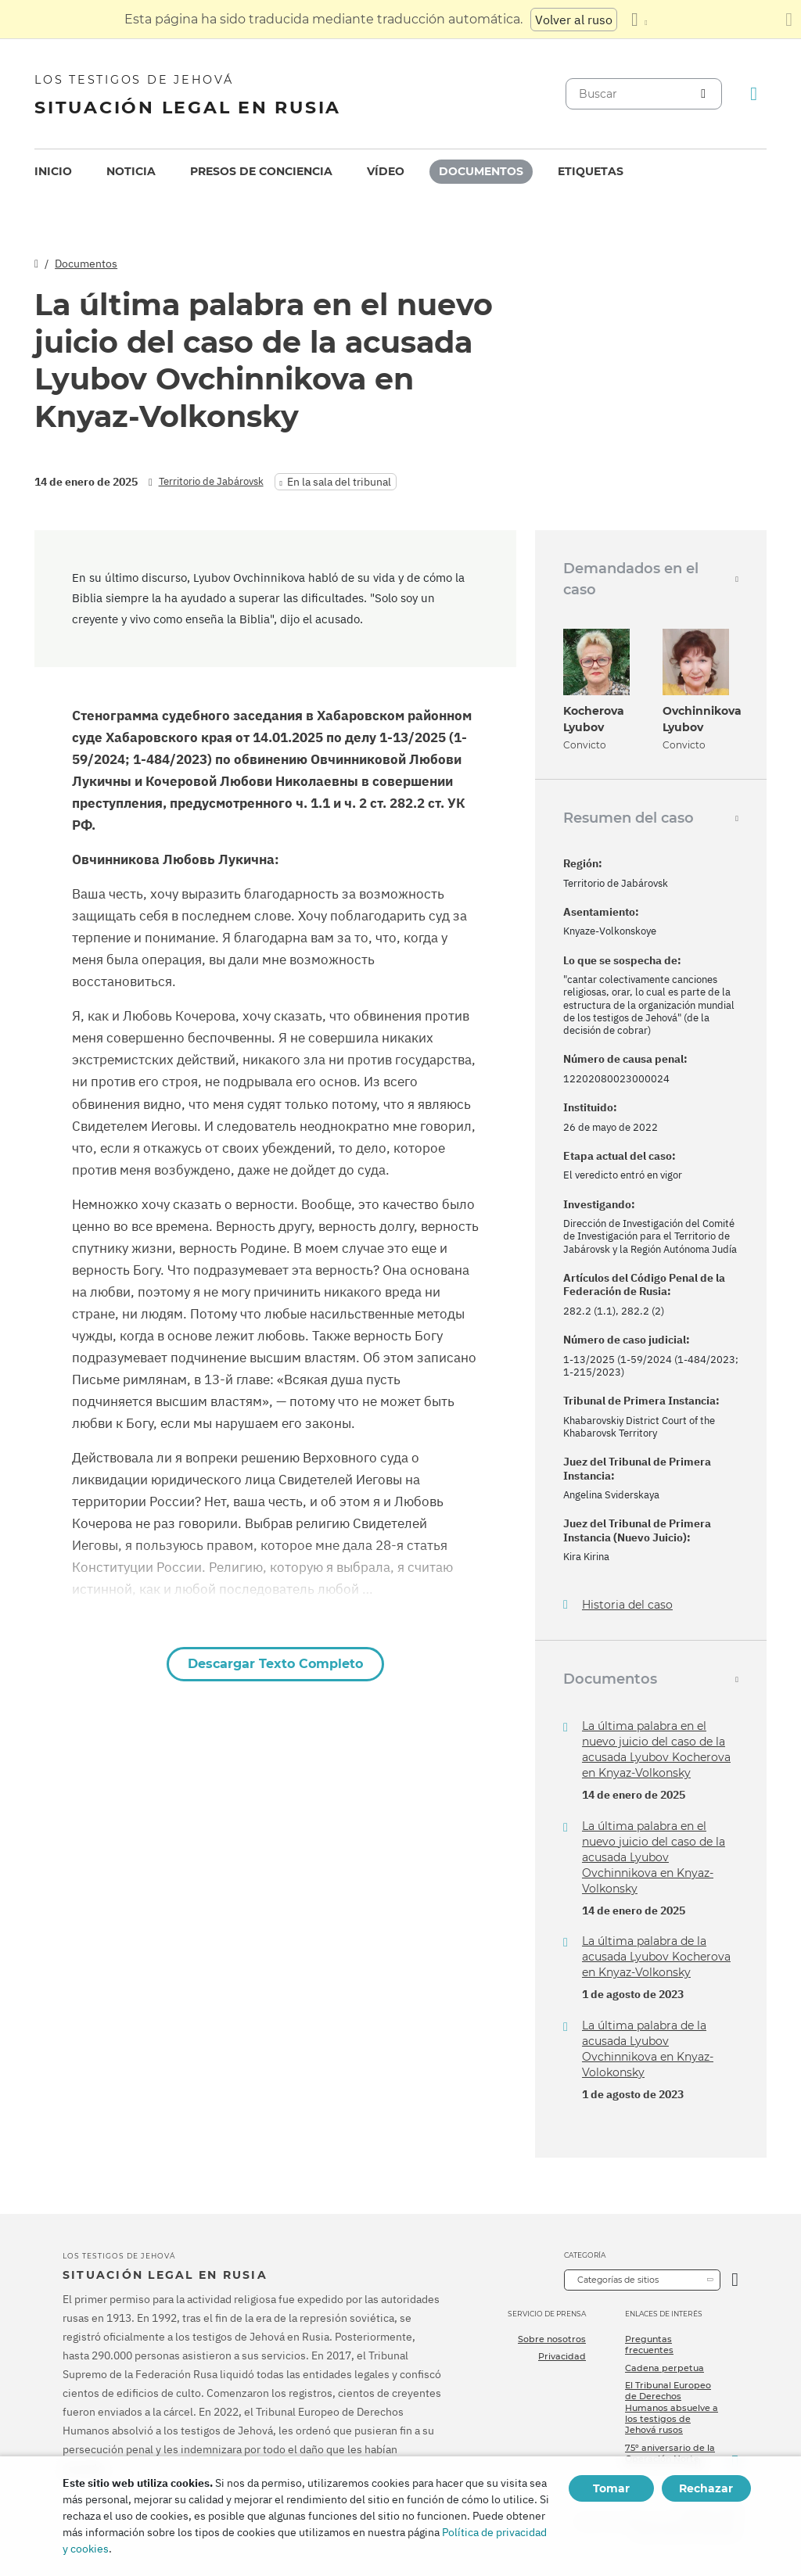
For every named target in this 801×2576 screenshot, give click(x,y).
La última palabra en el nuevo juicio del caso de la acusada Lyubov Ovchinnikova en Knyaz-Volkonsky (653, 1857)
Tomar (611, 2488)
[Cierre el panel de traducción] (789, 19)
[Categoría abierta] (734, 2280)
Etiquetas (590, 171)
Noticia (131, 171)
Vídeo (385, 171)
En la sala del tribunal (339, 482)
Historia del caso (627, 1605)
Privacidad (562, 2356)
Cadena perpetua (664, 2368)
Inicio (53, 171)
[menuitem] (53, 172)
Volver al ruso (573, 19)
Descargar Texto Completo (275, 1663)
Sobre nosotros (552, 2339)
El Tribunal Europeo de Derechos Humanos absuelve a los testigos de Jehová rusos (671, 2407)
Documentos (481, 171)
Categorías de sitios (618, 2279)
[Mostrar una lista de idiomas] (639, 19)
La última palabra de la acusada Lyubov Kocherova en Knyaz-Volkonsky (656, 1956)
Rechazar (706, 2488)
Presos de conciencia (261, 171)
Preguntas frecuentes (649, 2344)
